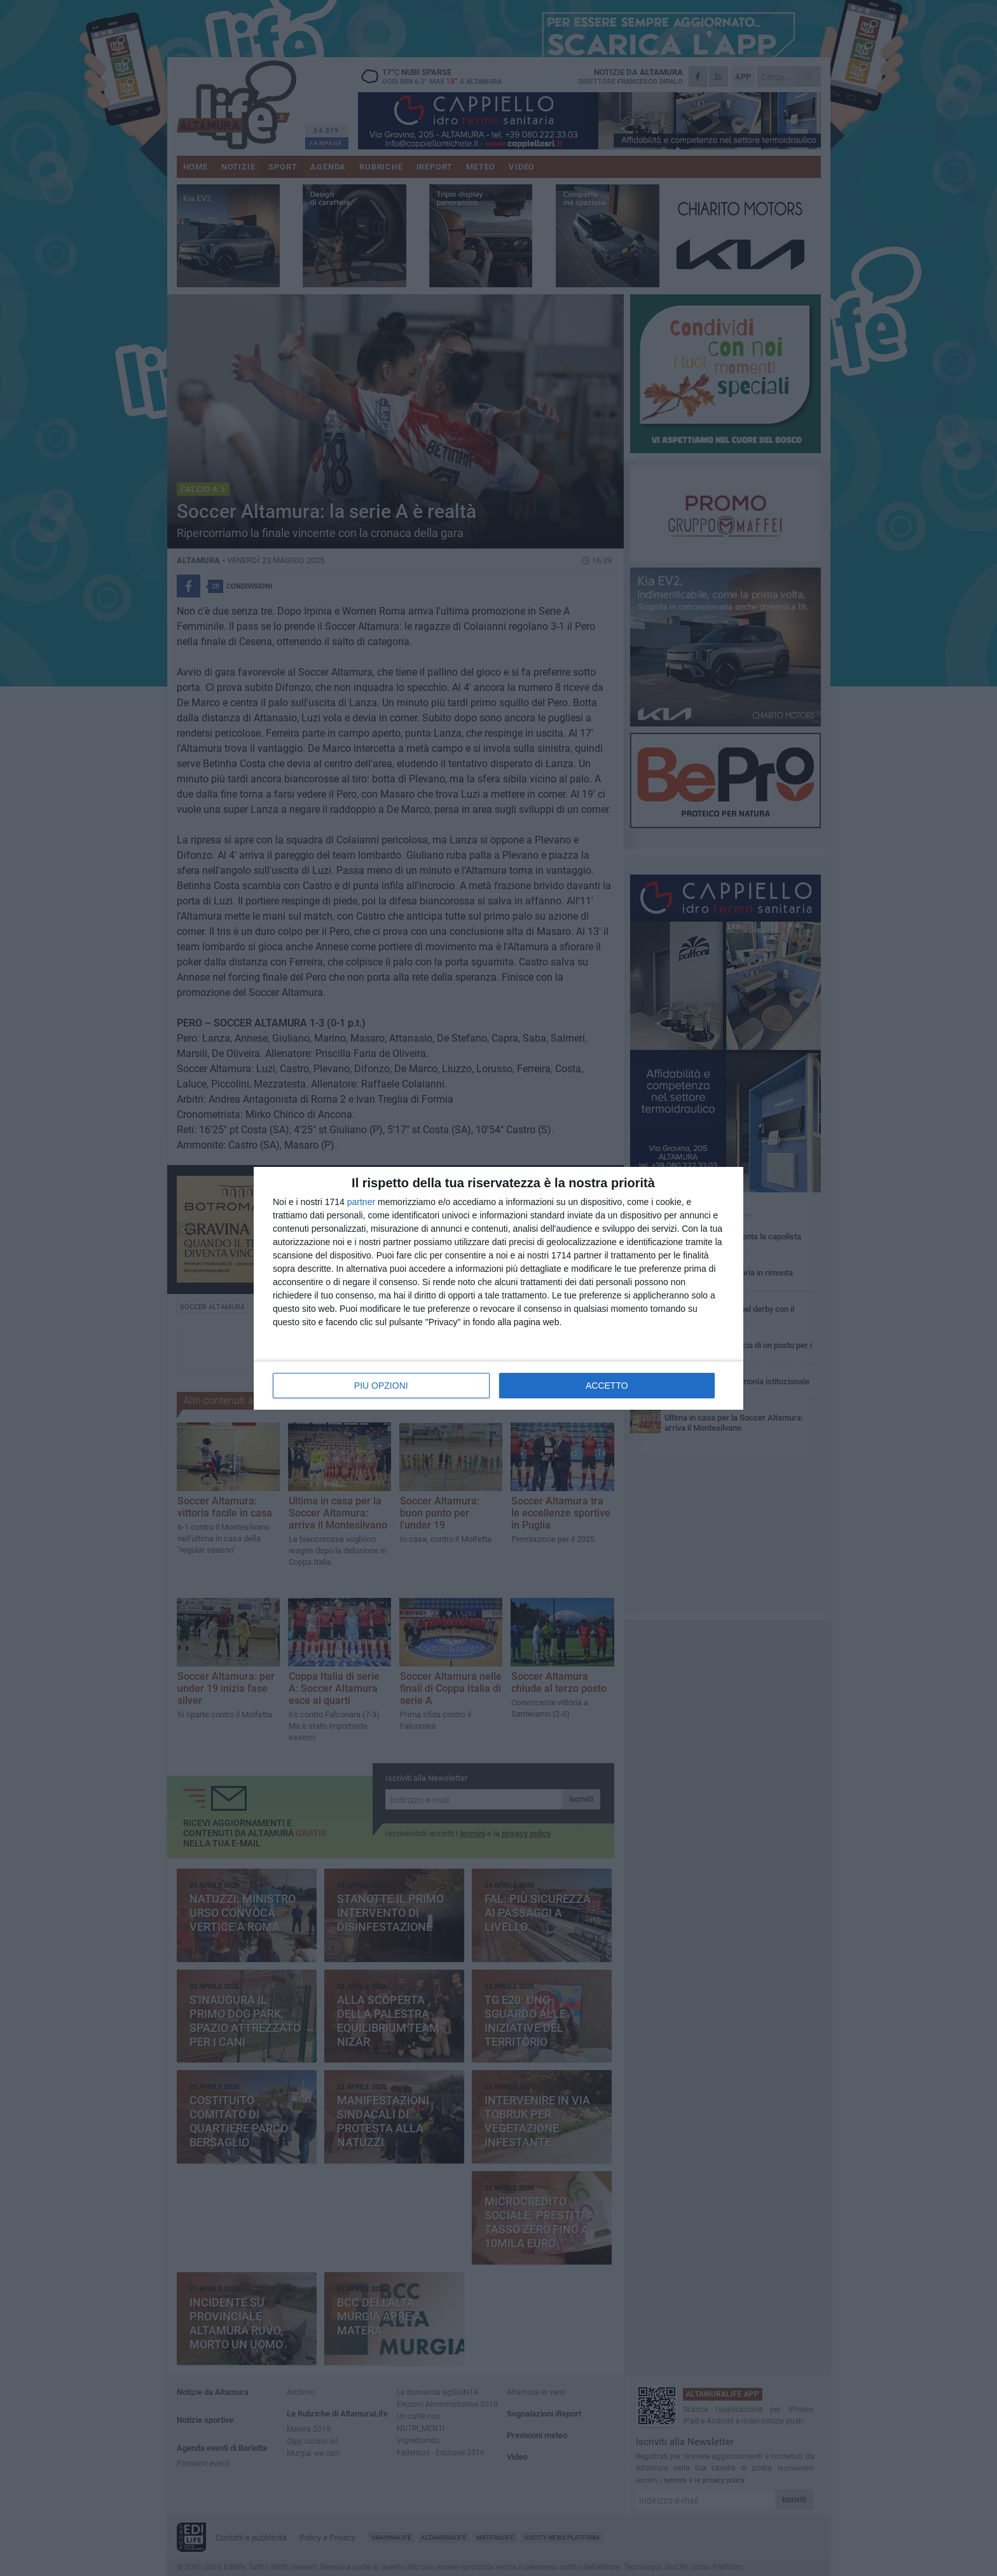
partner (361, 1201)
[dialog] (498, 1288)
